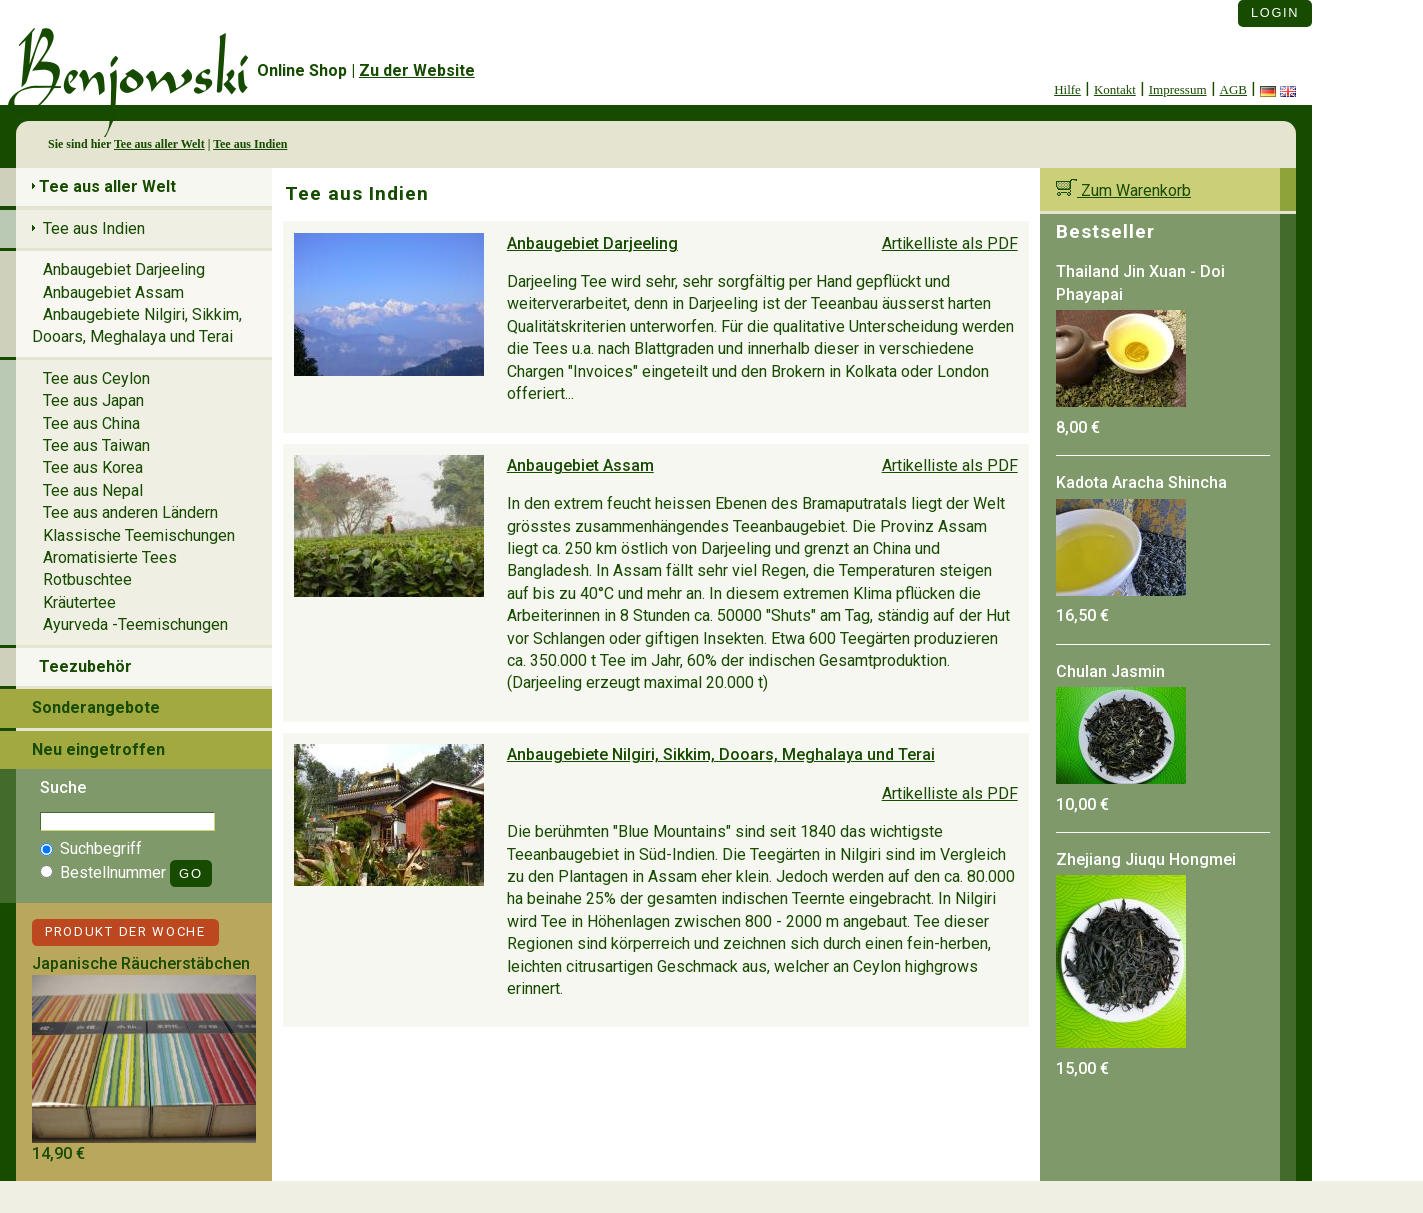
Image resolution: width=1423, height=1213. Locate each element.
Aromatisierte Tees (110, 557)
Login (1275, 12)
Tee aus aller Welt (159, 144)
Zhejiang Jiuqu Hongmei (1146, 859)
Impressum (1178, 89)
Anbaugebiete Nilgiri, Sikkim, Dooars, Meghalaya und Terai (721, 754)
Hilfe (1067, 89)
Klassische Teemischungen (139, 535)
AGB (1233, 89)
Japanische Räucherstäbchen (141, 963)
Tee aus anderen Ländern (130, 512)
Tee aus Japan (93, 400)
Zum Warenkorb (1123, 190)
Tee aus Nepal (93, 490)
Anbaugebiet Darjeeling (592, 243)
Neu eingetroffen (98, 749)
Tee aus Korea (93, 467)
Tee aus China (91, 423)
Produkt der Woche (125, 931)
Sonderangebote (96, 707)
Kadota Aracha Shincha (1141, 482)
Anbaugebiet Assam (580, 465)
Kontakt (1115, 89)
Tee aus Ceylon (96, 378)
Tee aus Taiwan (96, 445)
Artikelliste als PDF (950, 243)
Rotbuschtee (87, 579)
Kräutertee (79, 602)
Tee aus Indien (250, 144)
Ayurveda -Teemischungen (135, 624)
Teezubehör (85, 666)
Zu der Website (417, 70)
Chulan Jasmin (1110, 671)
